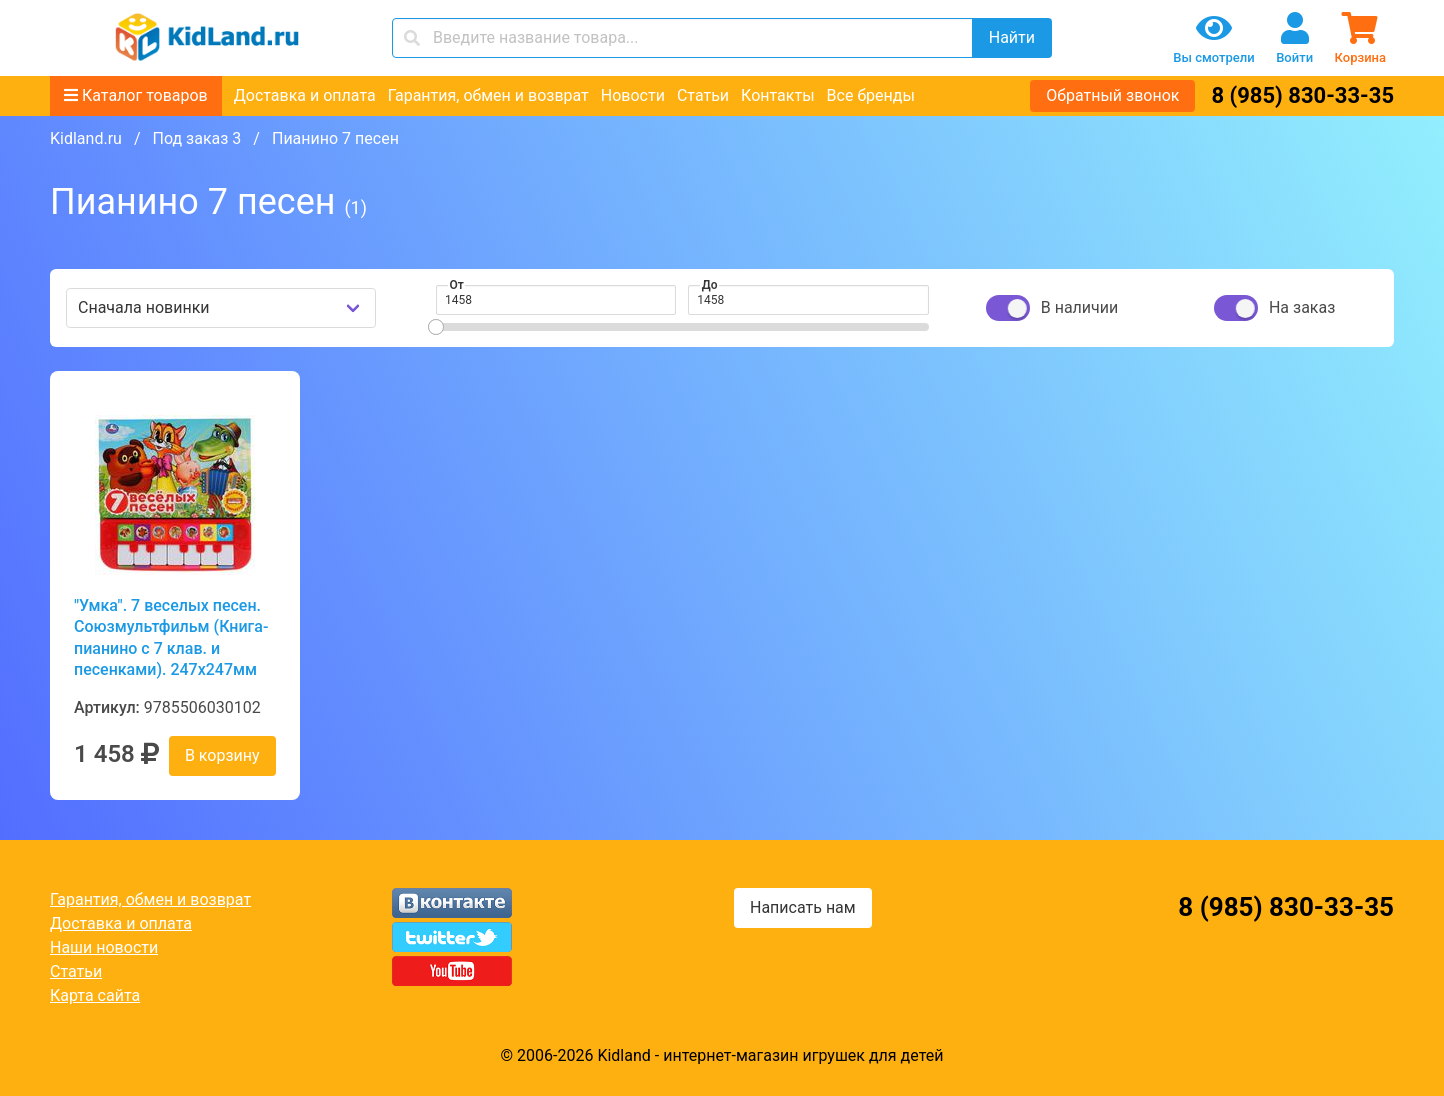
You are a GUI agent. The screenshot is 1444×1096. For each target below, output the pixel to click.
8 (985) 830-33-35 (1302, 95)
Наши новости (104, 947)
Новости (633, 95)
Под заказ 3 (196, 138)
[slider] (436, 327)
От (457, 285)
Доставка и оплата (305, 95)
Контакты (777, 95)
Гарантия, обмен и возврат (488, 95)
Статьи (703, 95)
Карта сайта (95, 995)
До (710, 285)
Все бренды (871, 95)
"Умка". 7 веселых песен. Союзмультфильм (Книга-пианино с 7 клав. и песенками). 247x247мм (171, 637)
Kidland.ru (86, 138)
